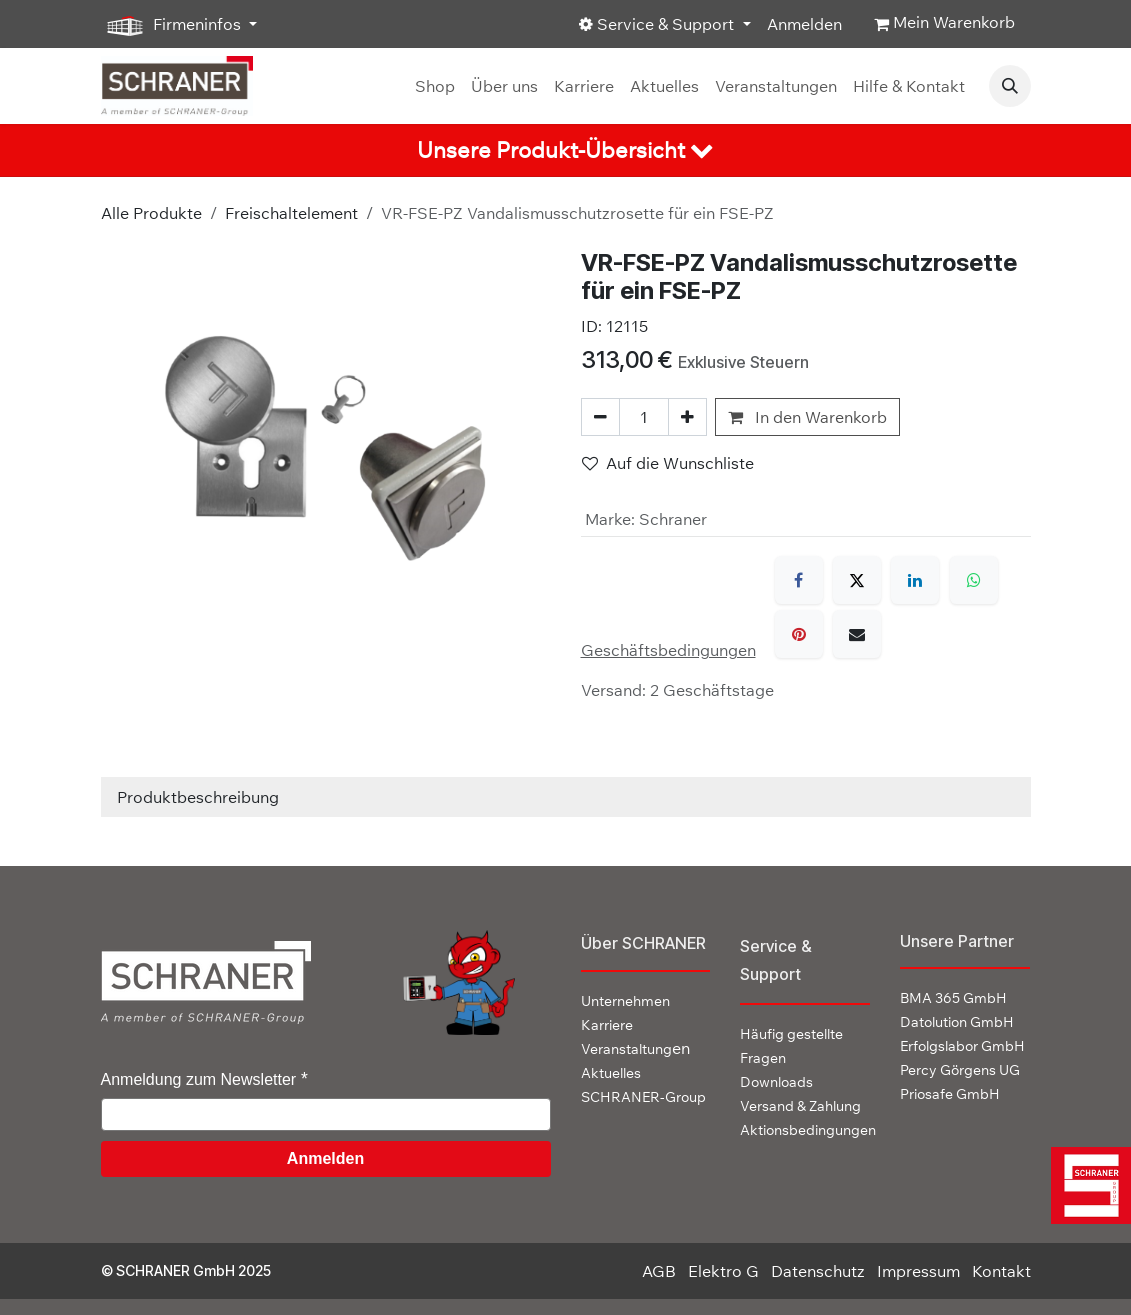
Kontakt (1001, 1271)
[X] (857, 580)
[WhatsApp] (974, 580)
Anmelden (804, 24)
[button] (1010, 86)
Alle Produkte (151, 213)
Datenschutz (818, 1271)
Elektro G (723, 1271)
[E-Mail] (857, 634)
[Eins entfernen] (600, 417)
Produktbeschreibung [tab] (198, 797)
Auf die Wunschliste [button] (668, 463)
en (635, 1048)
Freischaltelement (291, 213)
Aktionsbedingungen (808, 1130)
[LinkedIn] (915, 580)
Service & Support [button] (658, 24)
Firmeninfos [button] (173, 25)
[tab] (565, 150)
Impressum (918, 1271)
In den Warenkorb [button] (807, 417)
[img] (1084, 1185)
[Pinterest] (799, 634)
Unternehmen (625, 1001)
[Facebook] (799, 580)
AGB (659, 1271)
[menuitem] (435, 86)
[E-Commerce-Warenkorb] (944, 24)
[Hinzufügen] (687, 417)
